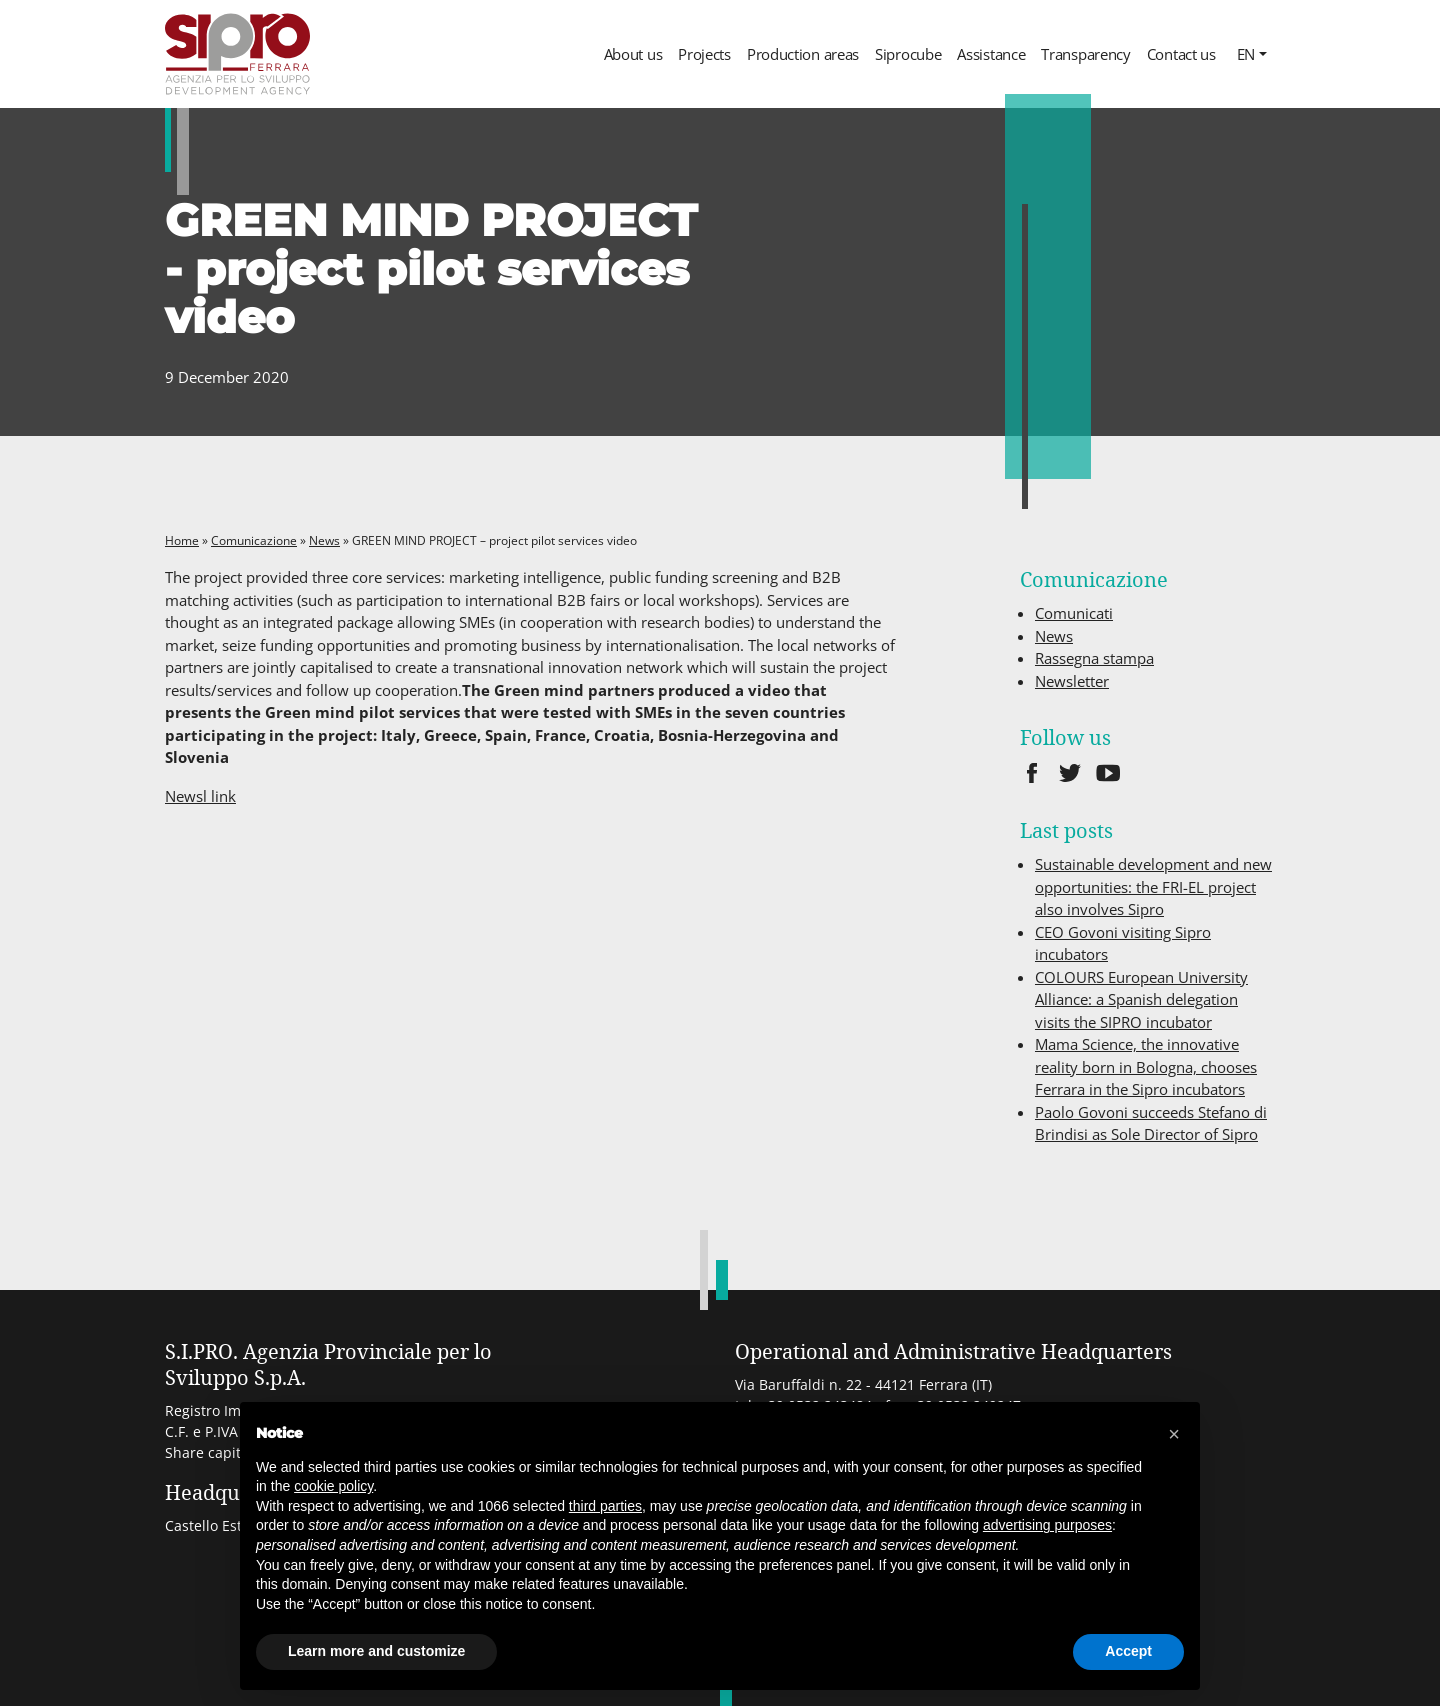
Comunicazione (254, 540)
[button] (1174, 1434)
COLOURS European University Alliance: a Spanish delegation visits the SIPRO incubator (1141, 999)
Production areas (803, 54)
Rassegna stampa (1094, 658)
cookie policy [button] (333, 1486)
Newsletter (1072, 681)
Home (182, 540)
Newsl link (200, 796)
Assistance (991, 54)
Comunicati (1074, 613)
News (324, 540)
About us (633, 54)
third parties (605, 1506)
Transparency (1085, 54)
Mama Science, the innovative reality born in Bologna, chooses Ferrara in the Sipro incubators (1146, 1066)
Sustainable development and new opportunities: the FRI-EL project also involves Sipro (1153, 886)
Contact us (1181, 54)
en (1246, 54)
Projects (704, 54)
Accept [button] (1128, 1651)
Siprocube (908, 54)
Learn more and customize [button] (376, 1651)
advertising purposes (1047, 1525)
